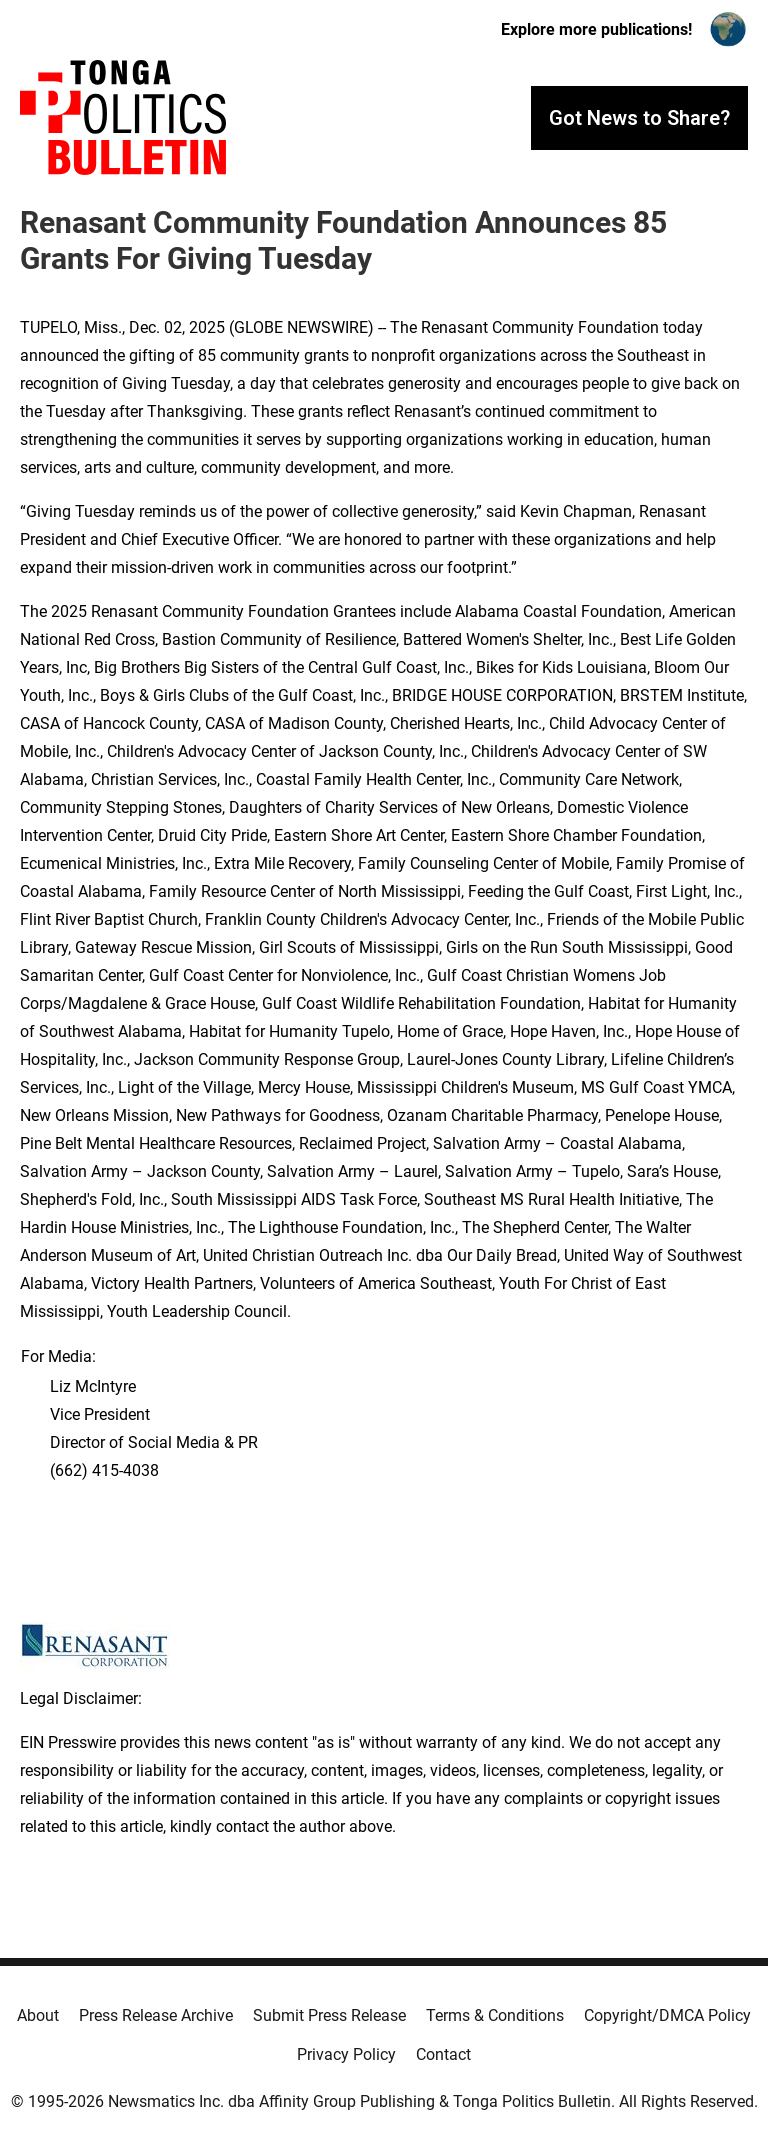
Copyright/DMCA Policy (667, 2015)
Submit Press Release (329, 2015)
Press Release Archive (156, 2015)
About (38, 2015)
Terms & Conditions (495, 2015)
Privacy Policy (346, 2054)
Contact (443, 2054)
